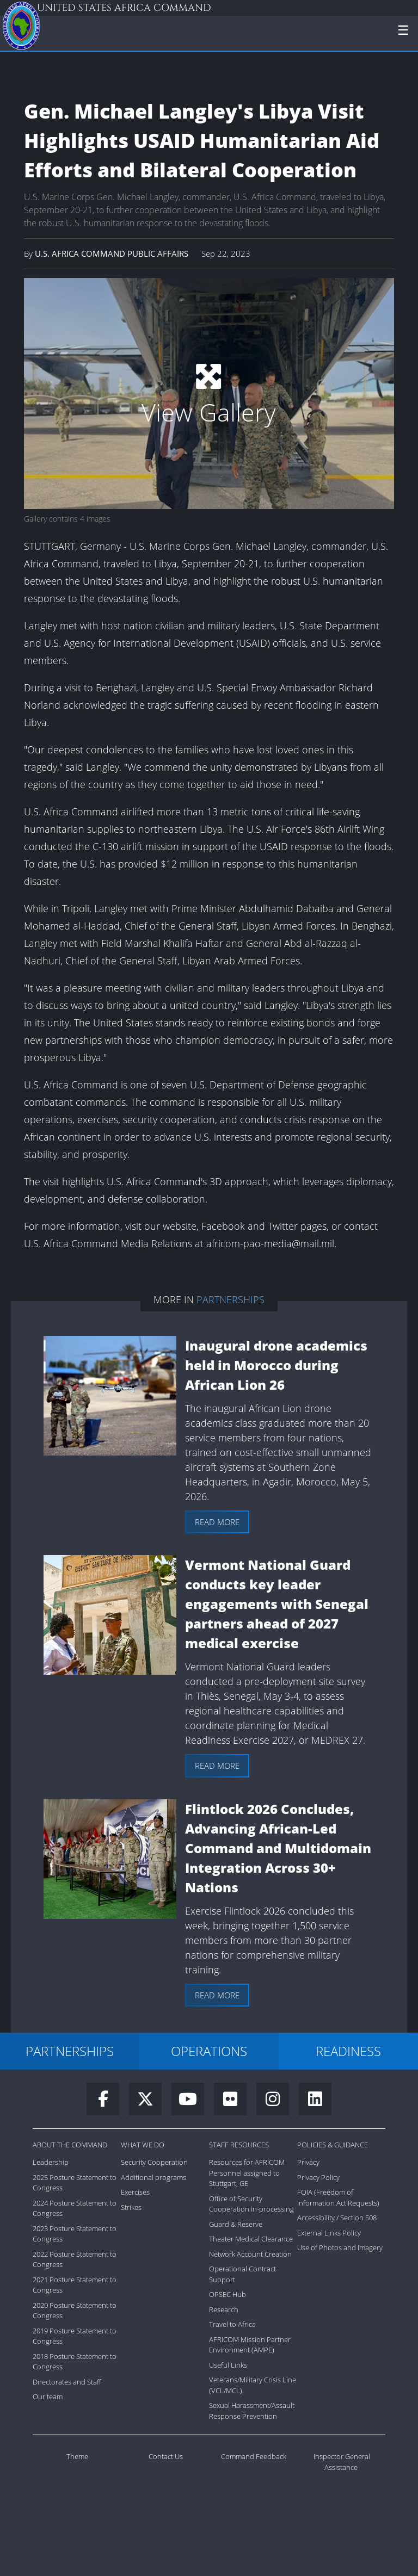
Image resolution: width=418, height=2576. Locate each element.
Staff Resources (239, 2145)
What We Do (142, 2145)
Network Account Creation (250, 2254)
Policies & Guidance (332, 2145)
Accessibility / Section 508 (337, 2217)
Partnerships (230, 1299)
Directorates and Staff (67, 2382)
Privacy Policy (318, 2177)
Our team (48, 2396)
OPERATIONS (209, 2051)
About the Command (70, 2145)
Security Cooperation (154, 2162)
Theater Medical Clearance (251, 2239)
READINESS (348, 2051)
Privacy (308, 2162)
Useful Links (228, 2365)
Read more (217, 1521)
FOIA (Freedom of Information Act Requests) (338, 2197)
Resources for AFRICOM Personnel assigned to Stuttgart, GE (247, 2172)
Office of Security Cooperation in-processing (251, 2204)
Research (223, 2309)
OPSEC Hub (227, 2294)
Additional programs (153, 2177)
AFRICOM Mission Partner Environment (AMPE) (250, 2344)
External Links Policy (329, 2233)
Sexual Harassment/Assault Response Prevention (251, 2410)
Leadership (51, 2162)
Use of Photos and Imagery (340, 2247)
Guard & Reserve (235, 2224)
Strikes (131, 2207)
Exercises (135, 2192)
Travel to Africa (232, 2324)
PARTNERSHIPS (70, 2051)
